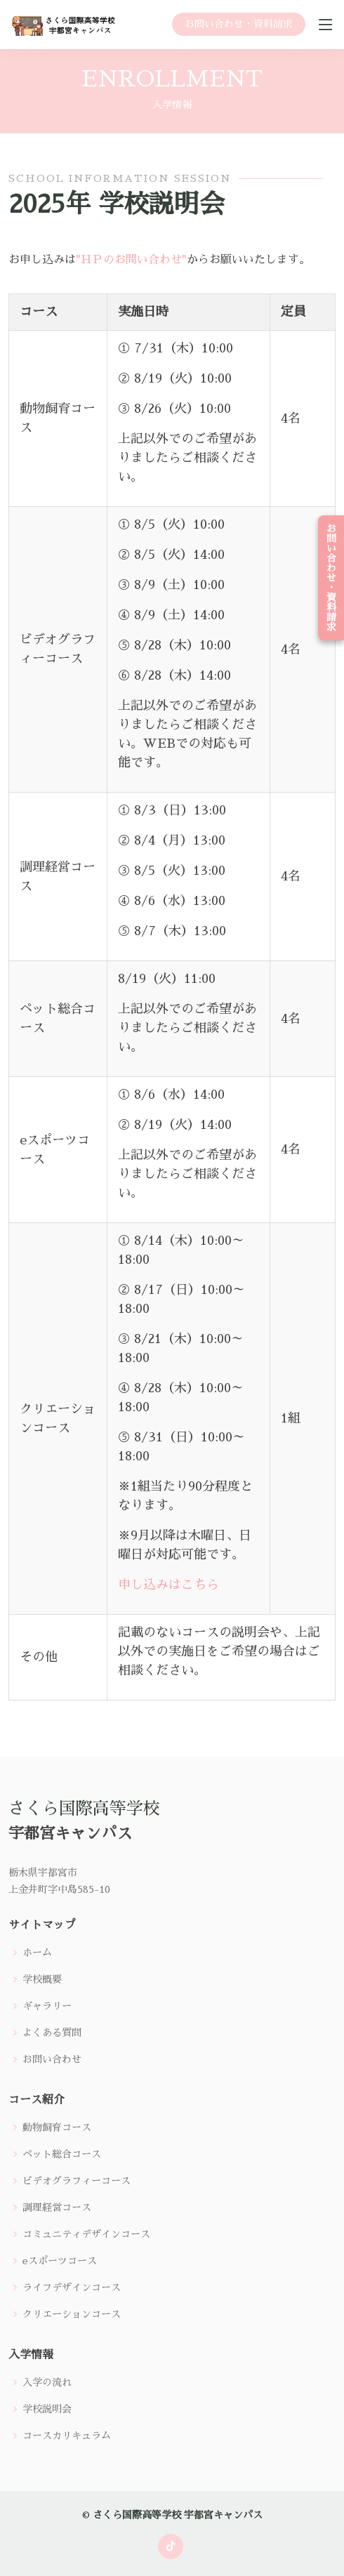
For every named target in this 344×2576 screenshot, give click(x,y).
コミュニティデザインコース (86, 2234)
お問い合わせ (51, 2059)
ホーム (37, 1952)
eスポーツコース (59, 2261)
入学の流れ (47, 2382)
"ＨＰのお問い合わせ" (131, 269)
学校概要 (42, 1979)
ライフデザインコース (71, 2287)
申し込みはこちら (168, 1593)
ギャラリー (47, 2006)
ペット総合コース (61, 2154)
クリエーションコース (71, 2314)
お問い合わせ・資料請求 (239, 24)
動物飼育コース (56, 2127)
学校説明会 (47, 2409)
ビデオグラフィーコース (76, 2181)
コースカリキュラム (66, 2435)
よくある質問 (51, 2032)
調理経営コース (56, 2207)
